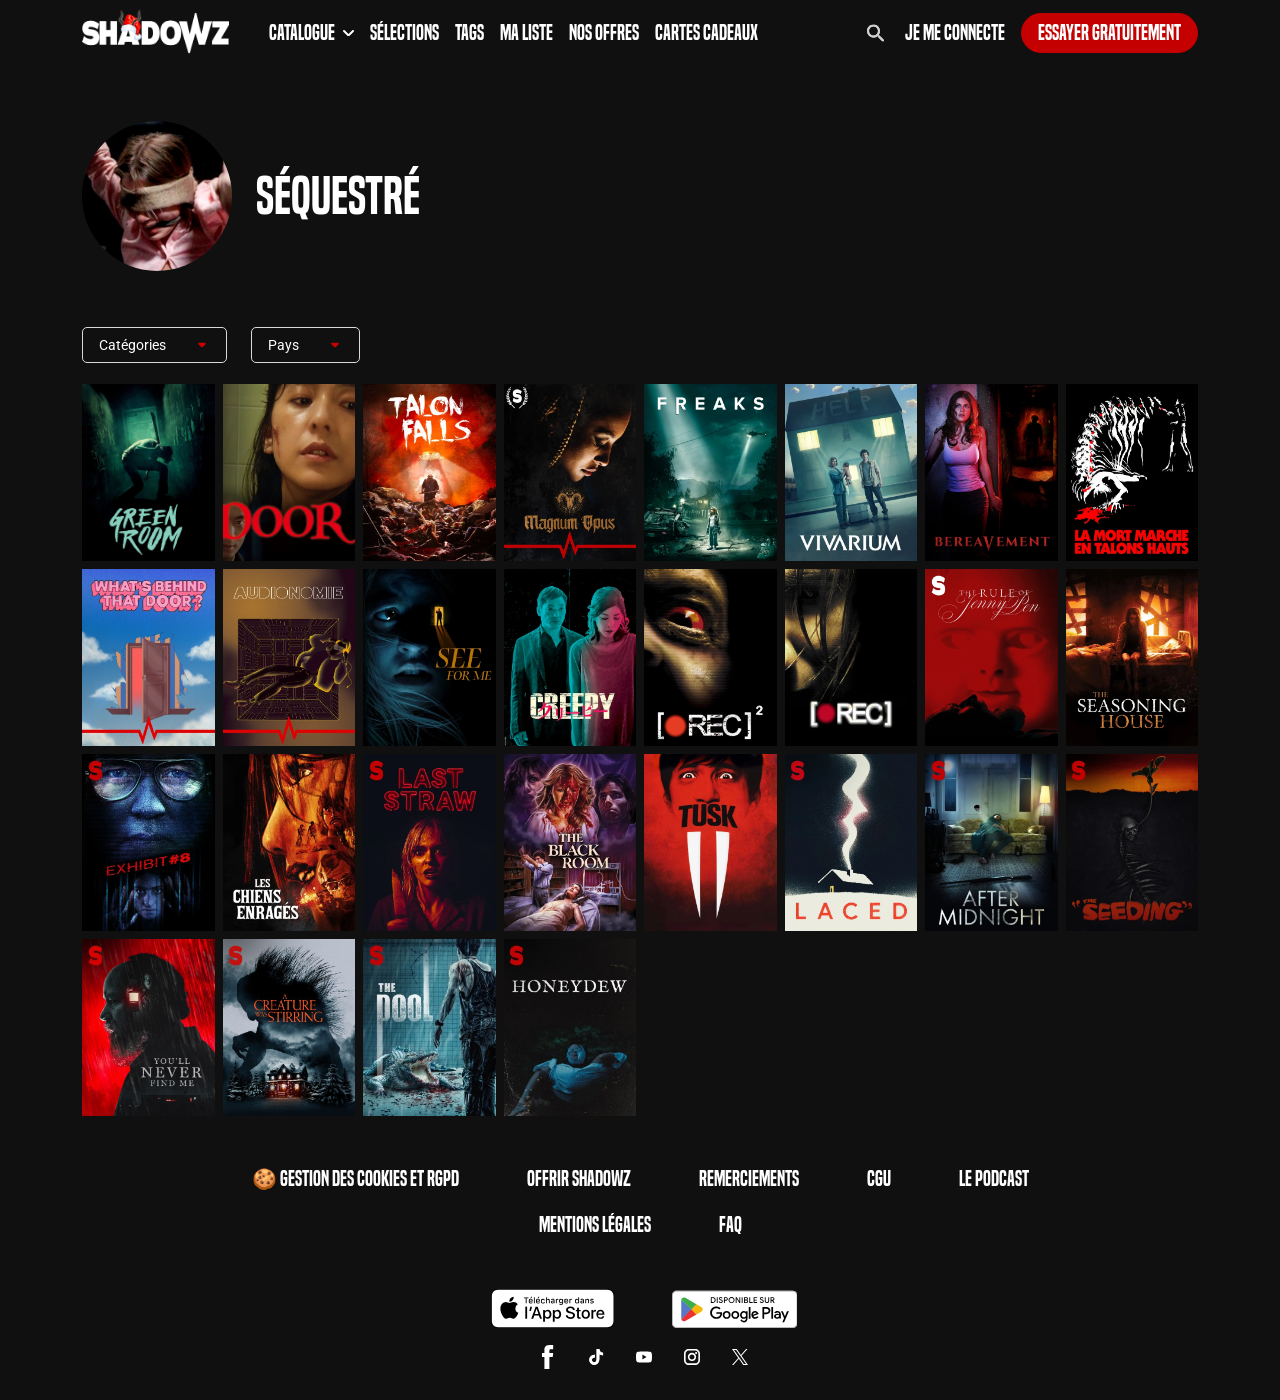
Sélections (404, 33)
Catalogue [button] (311, 33)
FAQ (730, 1225)
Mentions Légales (595, 1225)
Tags (469, 33)
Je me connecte (955, 33)
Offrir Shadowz (579, 1179)
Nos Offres (604, 33)
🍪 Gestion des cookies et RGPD (355, 1179)
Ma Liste (526, 33)
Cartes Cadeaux (706, 33)
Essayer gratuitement (1109, 33)
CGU (879, 1179)
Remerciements (749, 1179)
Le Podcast (994, 1179)
